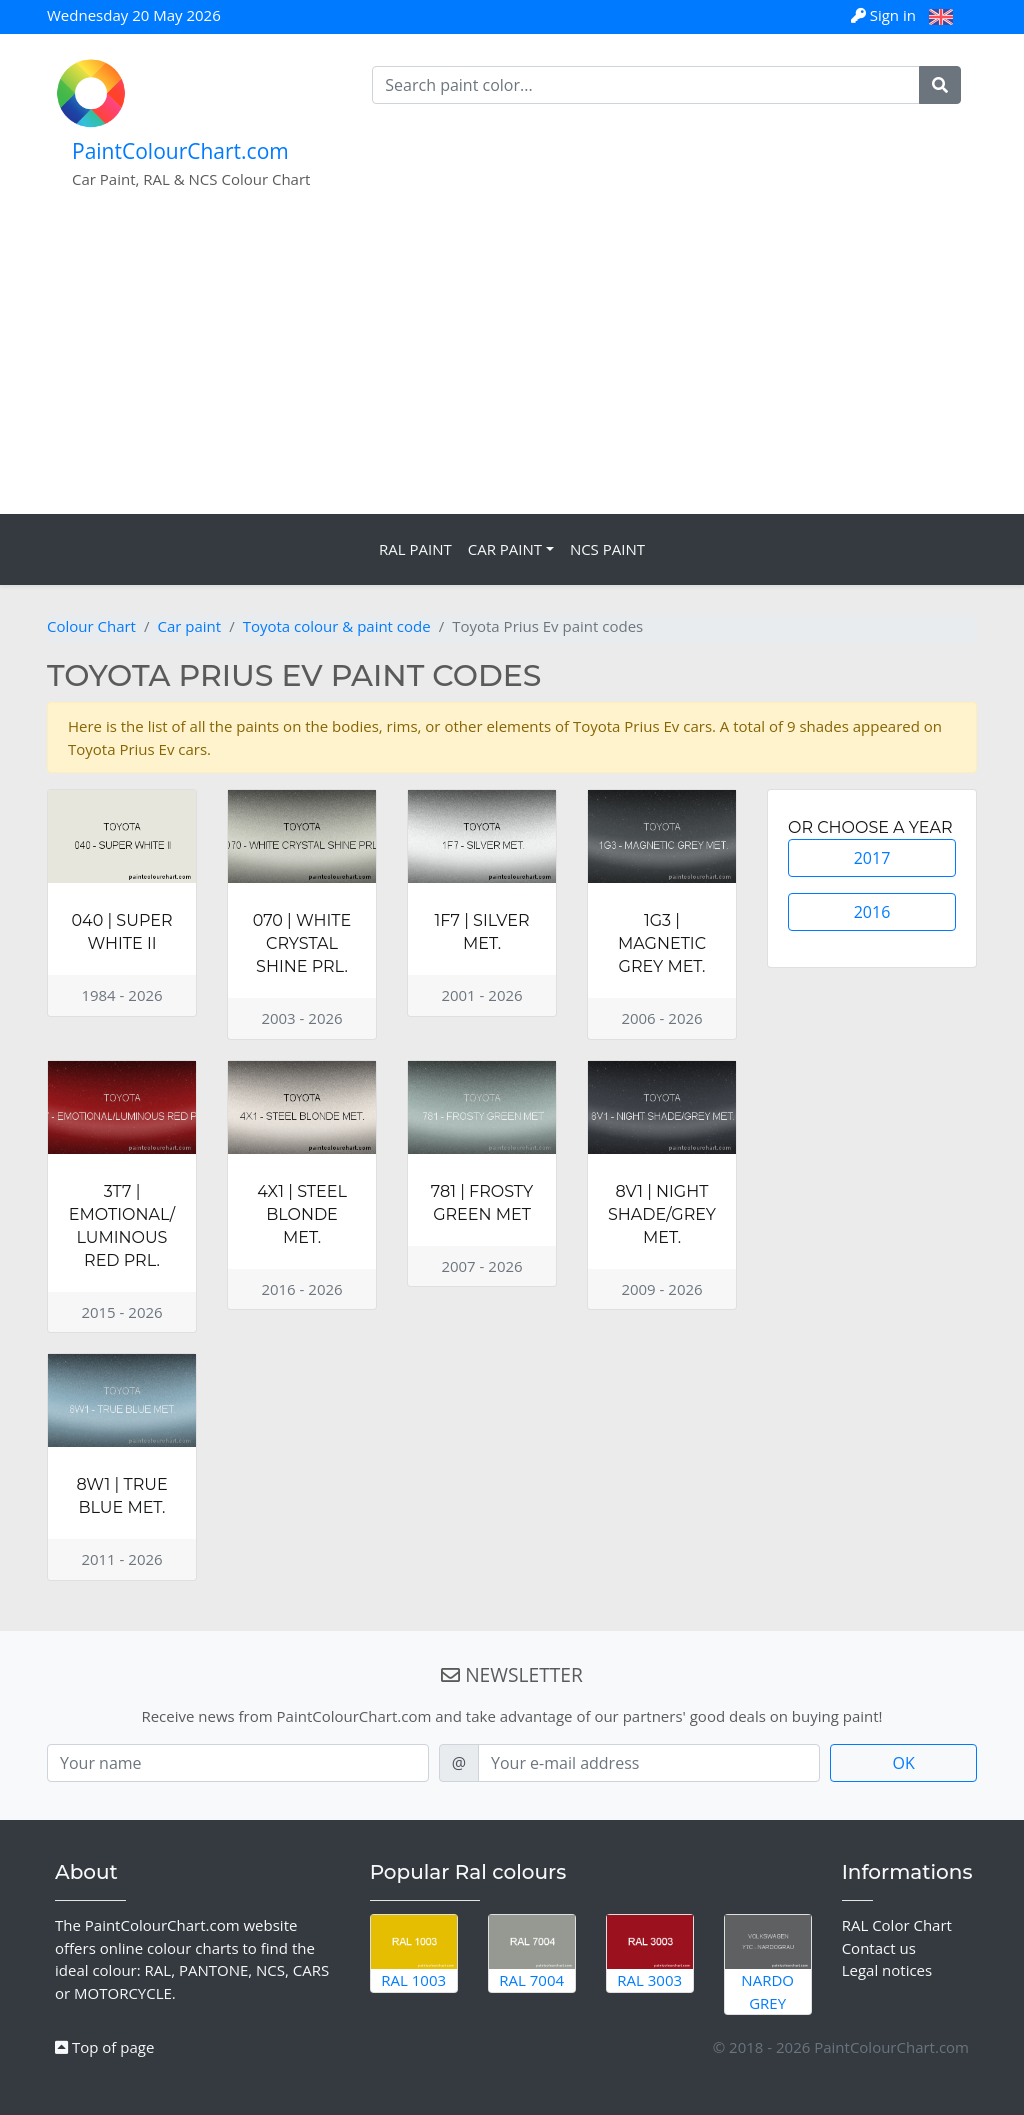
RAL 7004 (532, 1952)
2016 (872, 912)
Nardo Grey (768, 1964)
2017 (872, 858)
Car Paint (505, 549)
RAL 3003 (650, 1952)
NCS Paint (607, 549)
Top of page (104, 2047)
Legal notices (887, 1970)
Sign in (885, 15)
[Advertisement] (512, 364)
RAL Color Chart (897, 1925)
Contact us (879, 1948)
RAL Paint (415, 549)
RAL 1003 (414, 1952)
